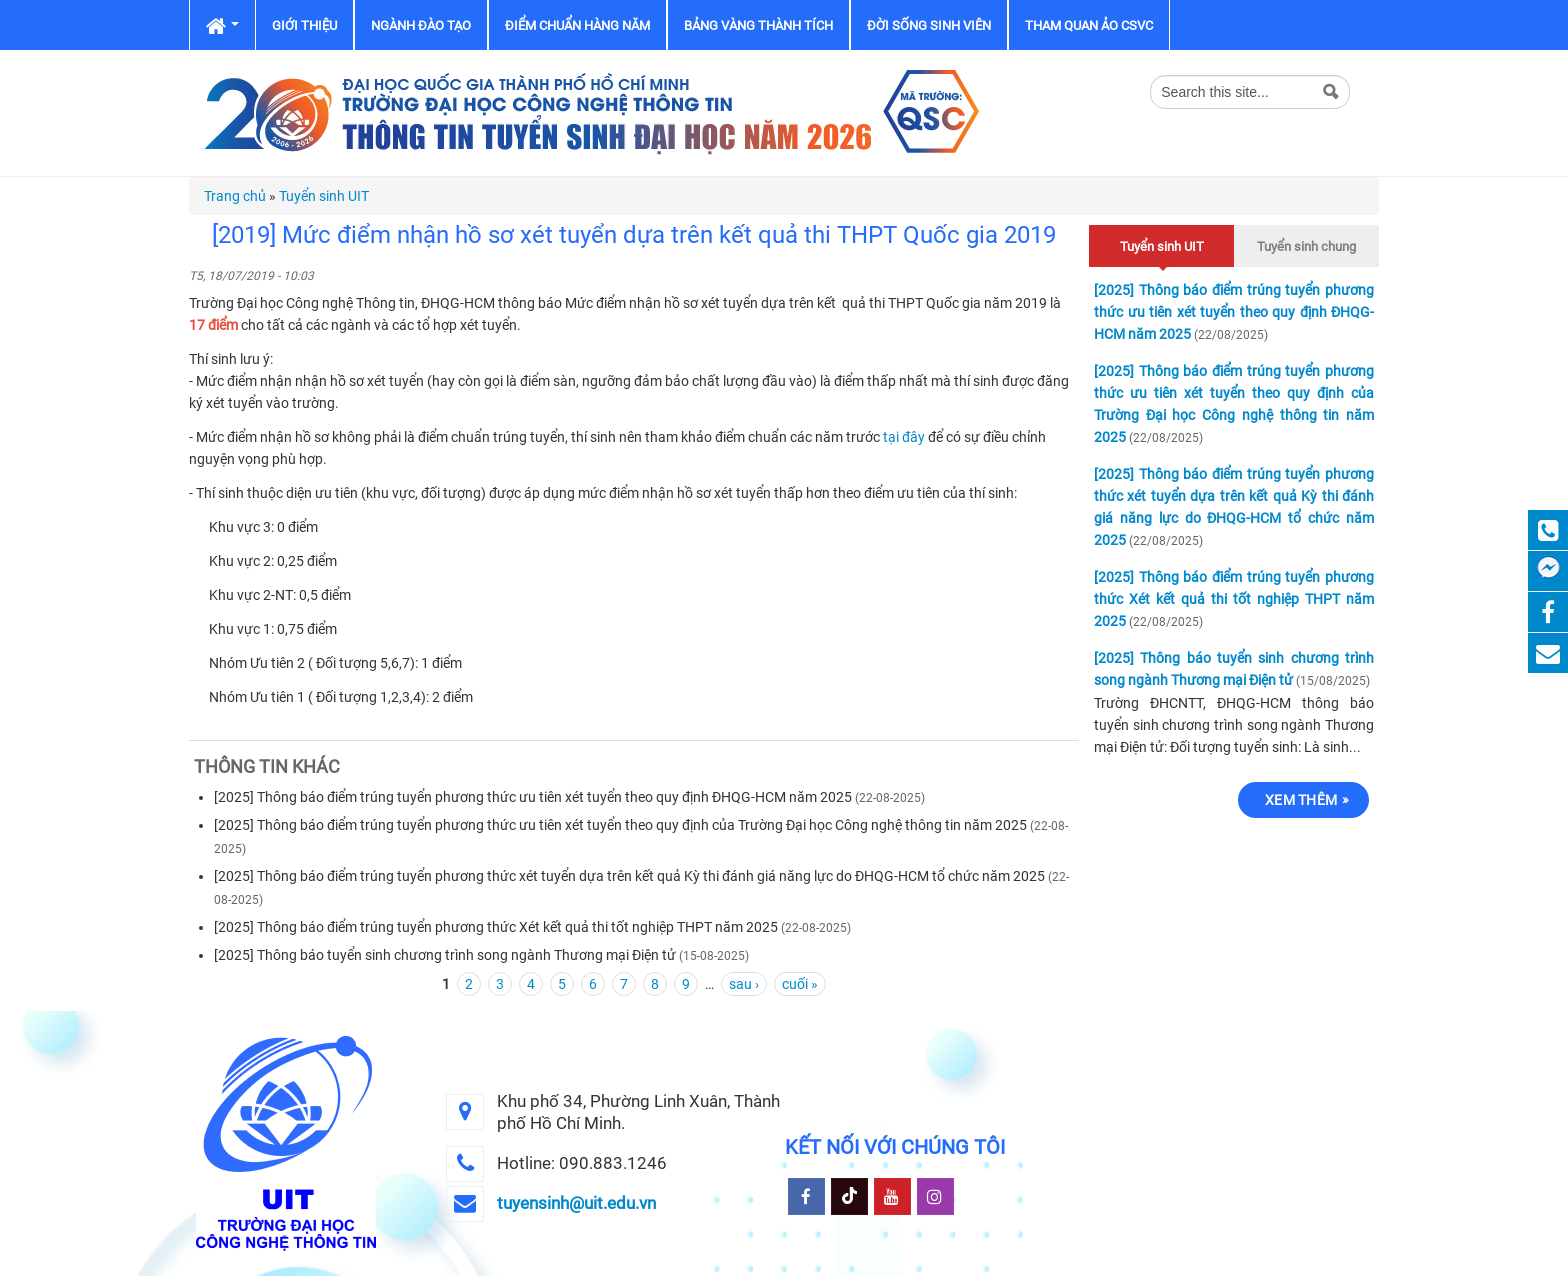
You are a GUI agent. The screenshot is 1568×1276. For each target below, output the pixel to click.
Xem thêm (1301, 800)
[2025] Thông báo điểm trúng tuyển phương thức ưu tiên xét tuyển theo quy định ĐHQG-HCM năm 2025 (533, 797)
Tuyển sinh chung (1306, 246)
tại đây (905, 437)
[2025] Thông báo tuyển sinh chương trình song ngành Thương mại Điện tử (445, 955)
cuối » (800, 984)
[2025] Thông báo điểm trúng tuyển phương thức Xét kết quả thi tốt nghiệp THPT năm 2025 (496, 927)
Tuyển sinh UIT (324, 196)
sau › (744, 984)
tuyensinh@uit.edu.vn (576, 1203)
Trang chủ (235, 196)
